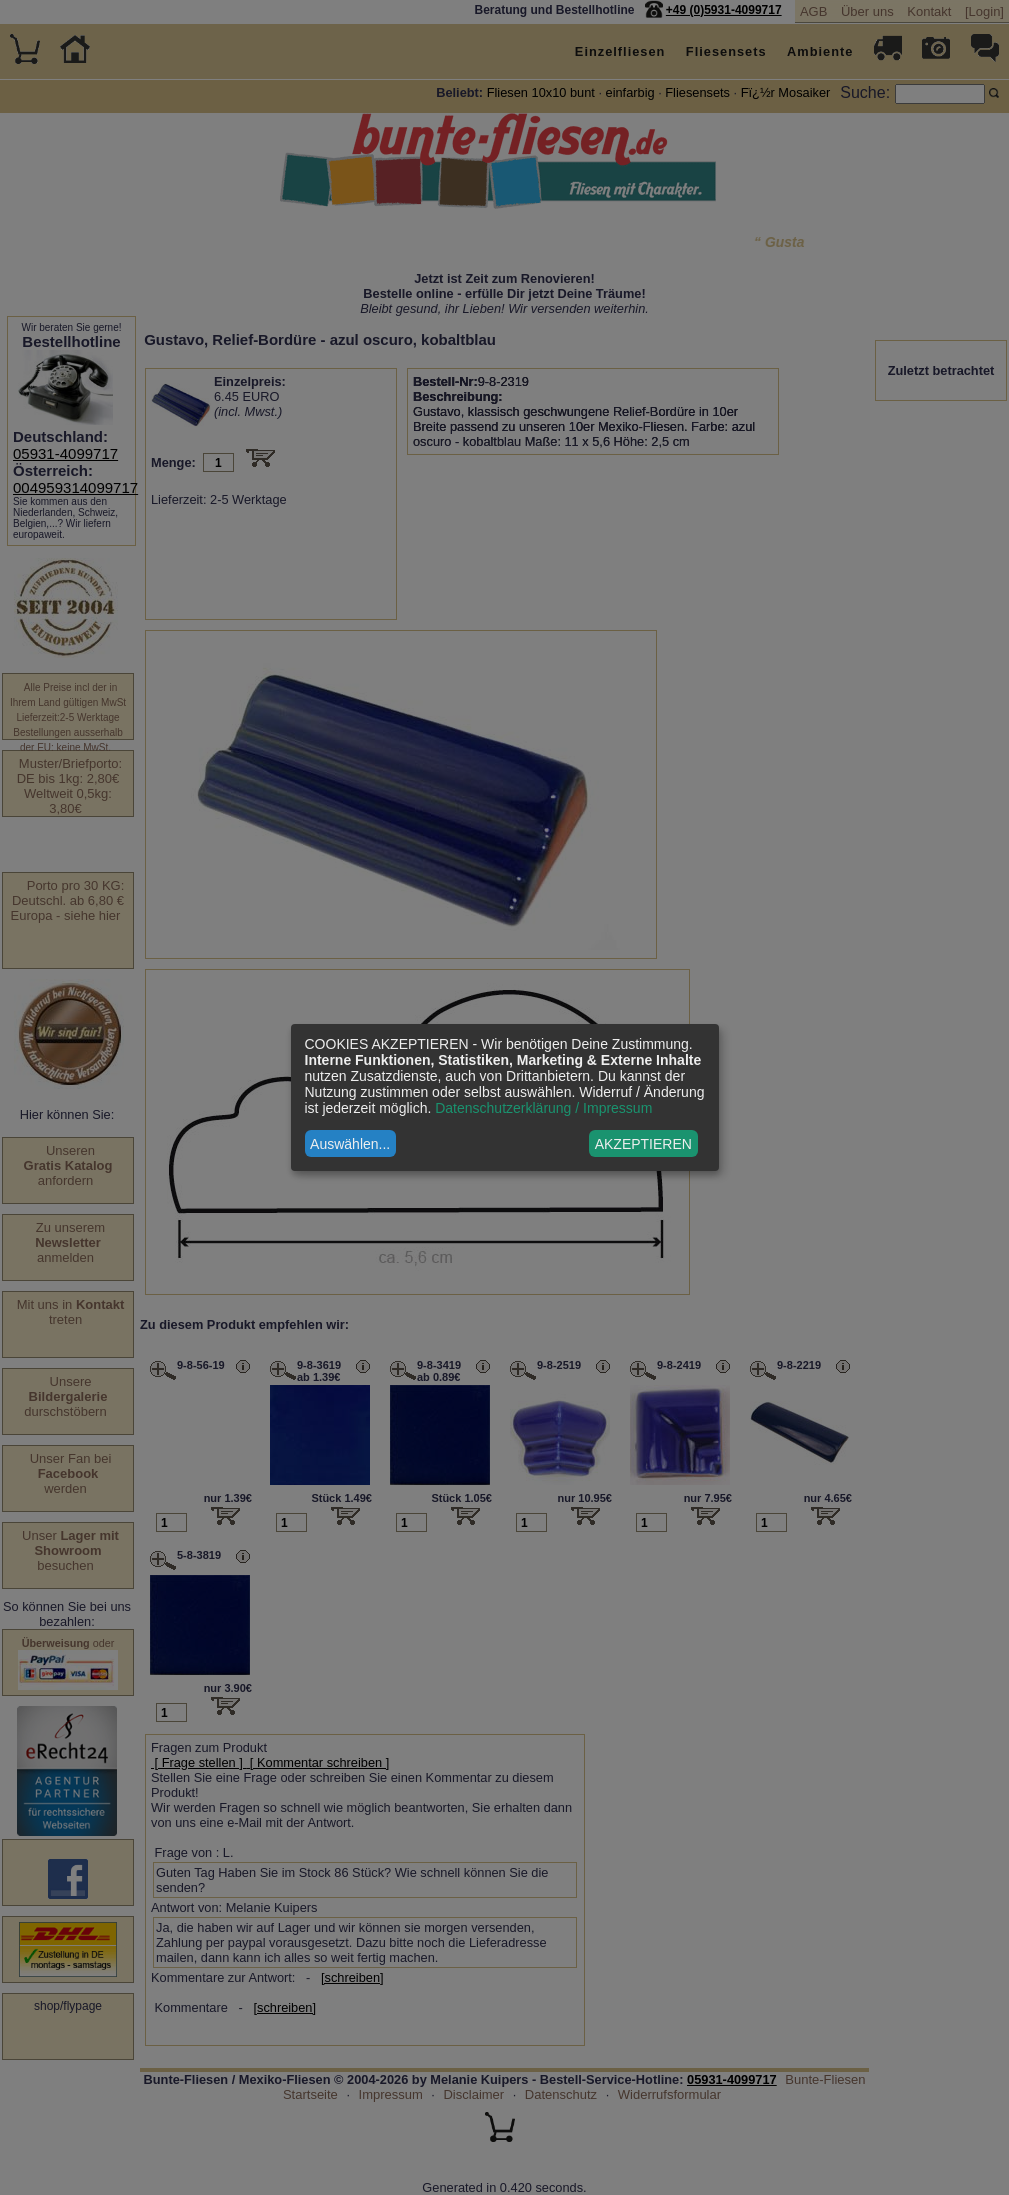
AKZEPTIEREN (643, 1144)
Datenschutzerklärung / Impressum (543, 1108)
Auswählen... (350, 1144)
